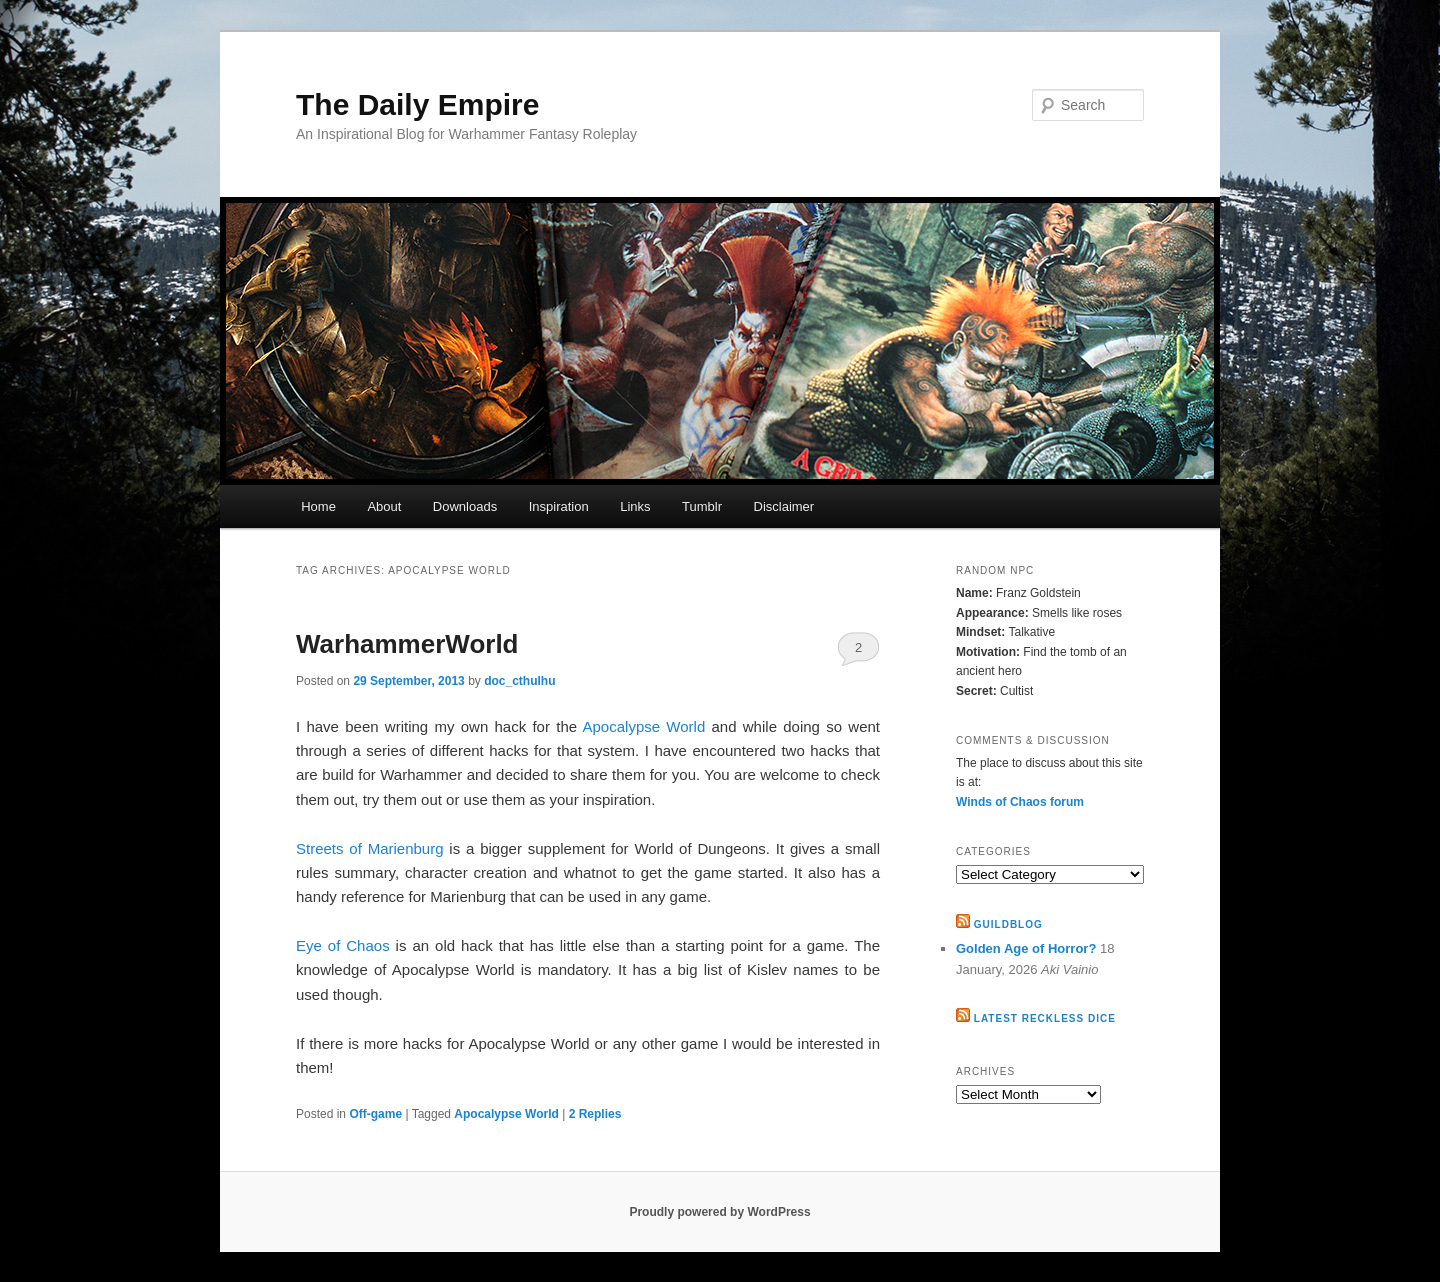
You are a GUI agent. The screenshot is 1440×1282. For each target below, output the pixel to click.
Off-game (375, 1114)
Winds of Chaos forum (1020, 802)
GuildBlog (1008, 924)
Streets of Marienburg (370, 848)
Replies (595, 1114)
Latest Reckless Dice (1045, 1018)
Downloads (465, 506)
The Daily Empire (417, 104)
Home (318, 506)
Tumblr (702, 506)
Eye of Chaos (343, 945)
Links (635, 506)
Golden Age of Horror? (1026, 948)
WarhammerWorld (407, 644)
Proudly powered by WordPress (719, 1212)
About (384, 506)
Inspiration (559, 506)
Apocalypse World (644, 726)
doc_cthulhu (519, 681)
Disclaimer (784, 506)
